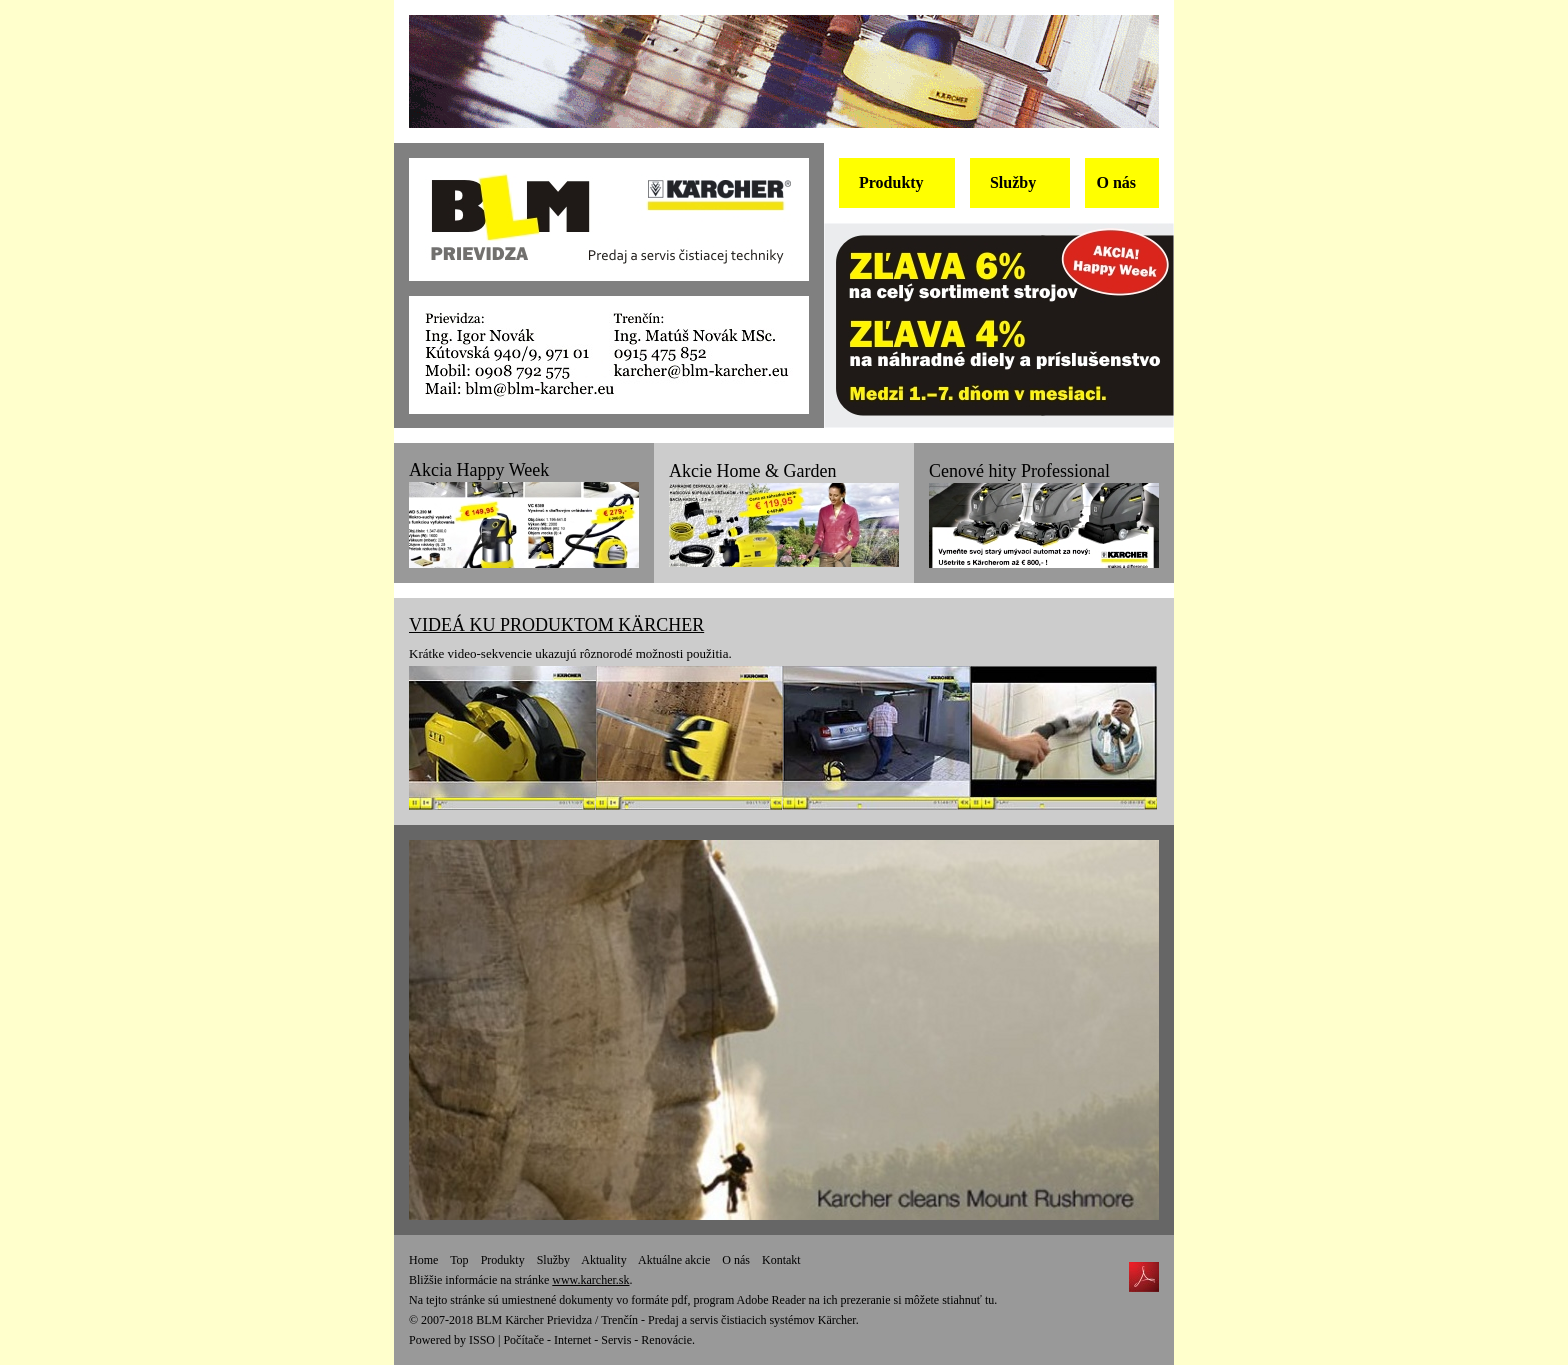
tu (989, 1300)
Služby (553, 1260)
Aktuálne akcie (674, 1260)
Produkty (503, 1260)
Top (459, 1260)
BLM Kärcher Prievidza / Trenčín (557, 1320)
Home (423, 1260)
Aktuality (603, 1260)
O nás (736, 1260)
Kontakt (781, 1260)
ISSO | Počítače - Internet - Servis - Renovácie (580, 1340)
